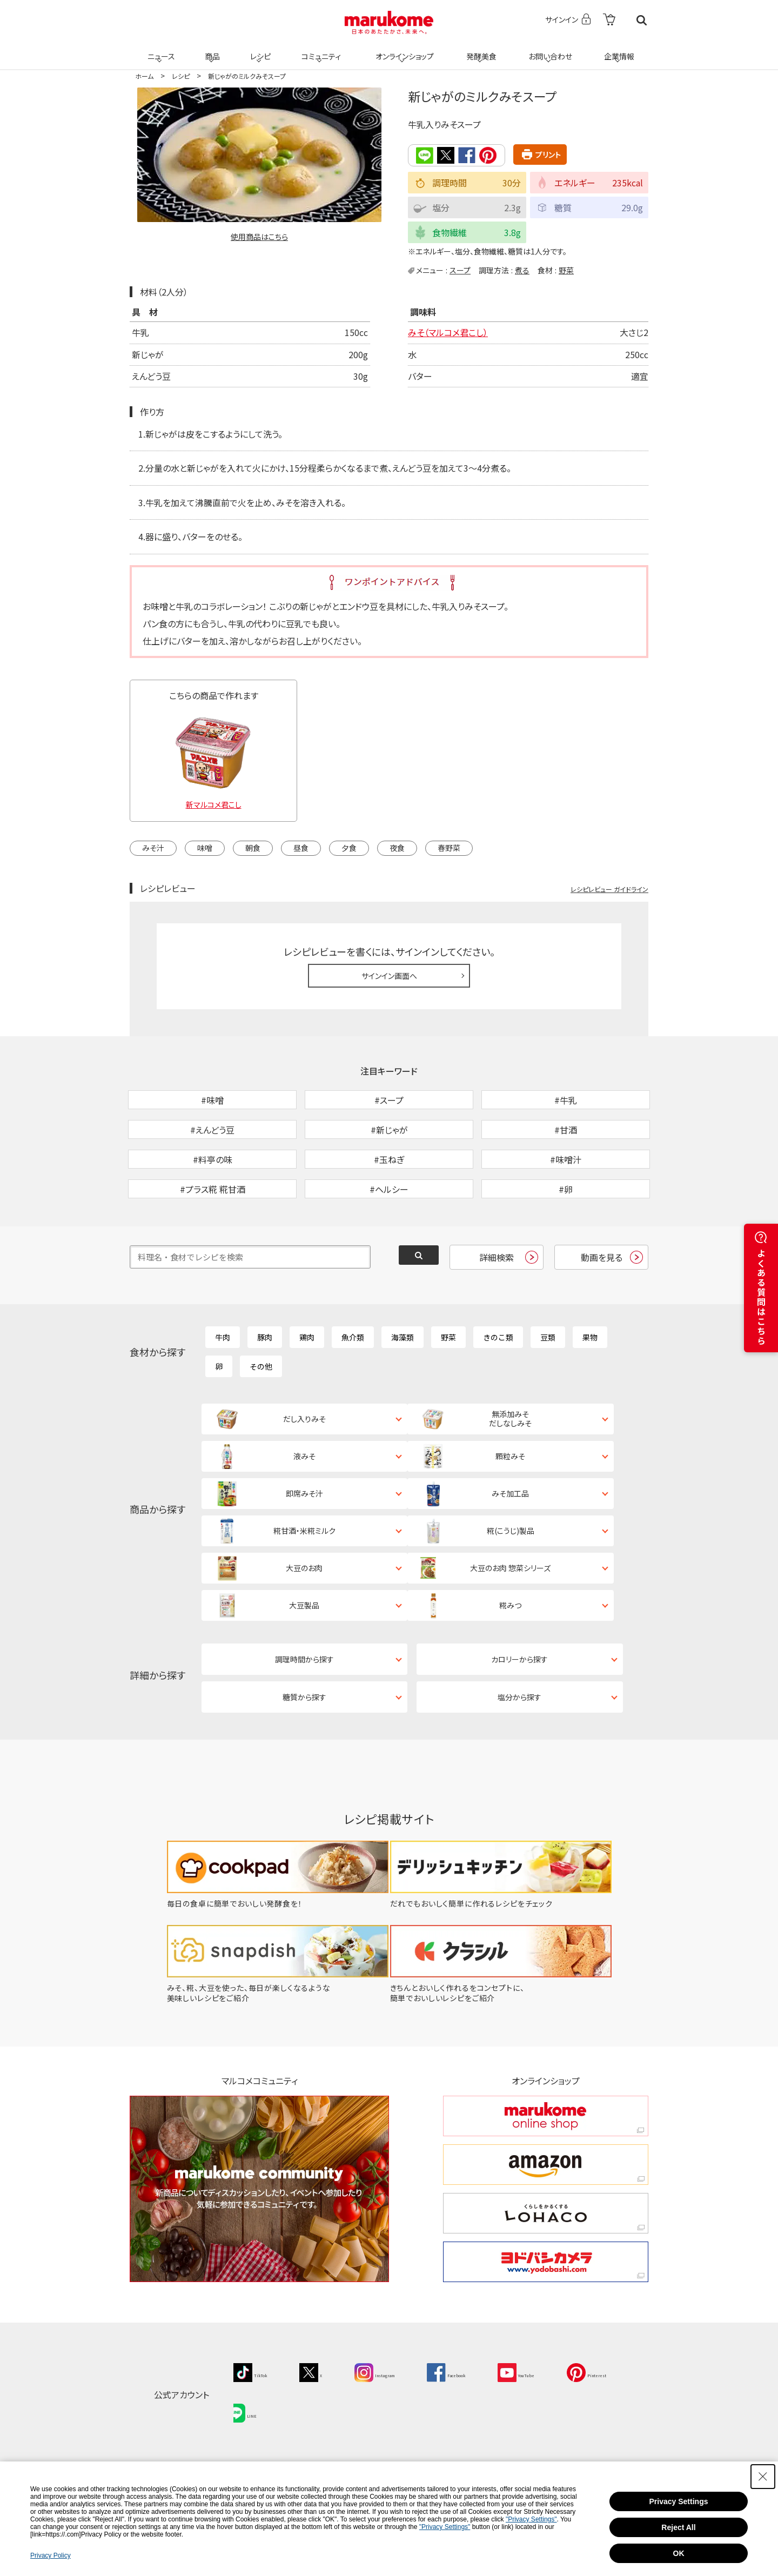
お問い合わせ (548, 49)
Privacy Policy (50, 2555)
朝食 (252, 846)
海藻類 (402, 1392)
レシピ (259, 49)
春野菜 (449, 846)
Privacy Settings (678, 2501)
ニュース (159, 49)
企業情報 (617, 49)
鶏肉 (306, 1392)
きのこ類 (498, 1392)
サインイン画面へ (389, 974)
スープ (460, 269)
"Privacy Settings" (531, 2519)
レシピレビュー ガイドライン (609, 888)
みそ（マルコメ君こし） (448, 331)
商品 (211, 49)
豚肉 (264, 1392)
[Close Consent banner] (763, 2476)
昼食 (300, 846)
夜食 (397, 846)
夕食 (349, 846)
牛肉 (222, 1392)
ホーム (144, 76)
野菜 (566, 269)
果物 (590, 1392)
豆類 (547, 1392)
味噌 (204, 846)
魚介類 (352, 1392)
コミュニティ (319, 49)
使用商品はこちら (259, 236)
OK (679, 2553)
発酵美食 (480, 49)
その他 (261, 1421)
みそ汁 (153, 846)
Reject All (678, 2527)
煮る (522, 269)
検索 (641, 20)
